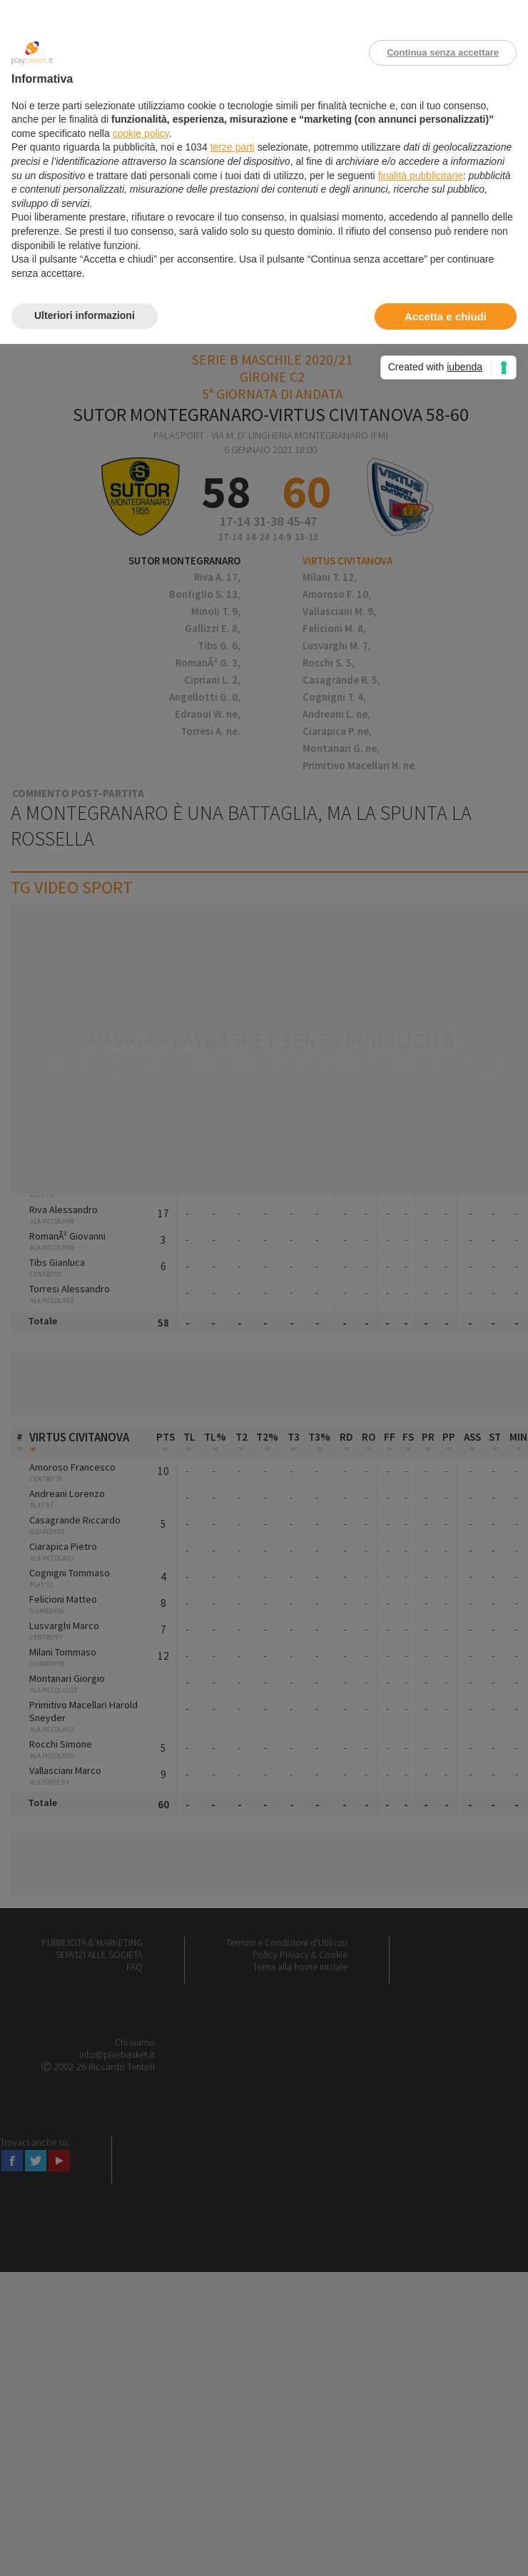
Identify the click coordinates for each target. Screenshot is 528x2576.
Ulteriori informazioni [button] (84, 315)
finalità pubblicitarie (420, 175)
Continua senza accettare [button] (443, 52)
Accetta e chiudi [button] (446, 316)
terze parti (232, 147)
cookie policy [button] (141, 133)
